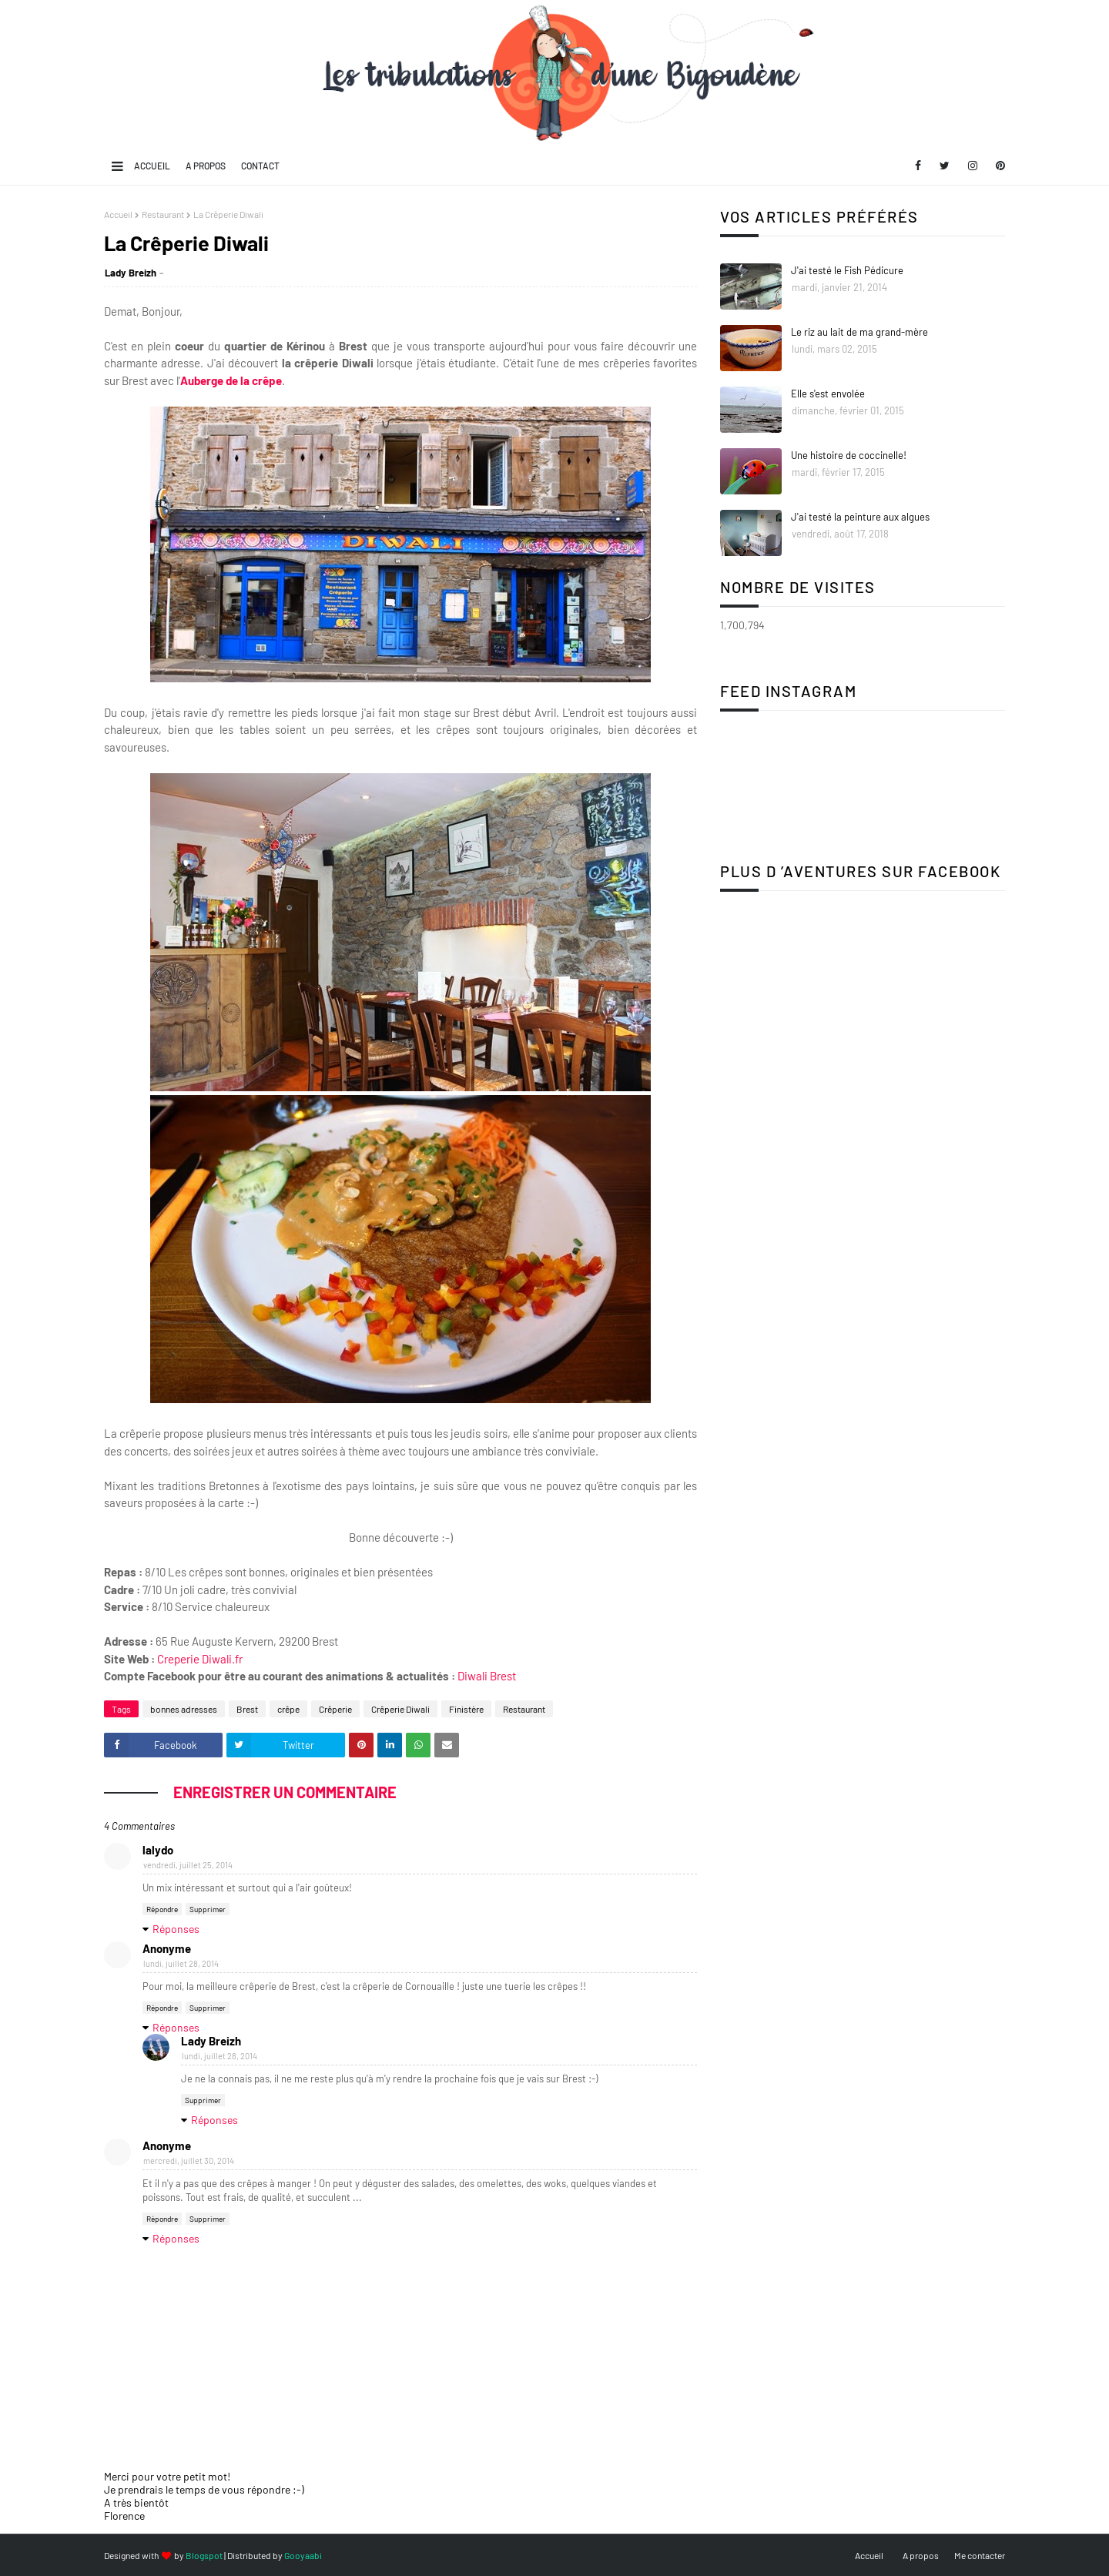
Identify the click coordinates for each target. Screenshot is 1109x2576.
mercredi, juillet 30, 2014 (188, 2161)
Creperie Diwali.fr (200, 1659)
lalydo (157, 1850)
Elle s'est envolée (828, 393)
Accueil (152, 165)
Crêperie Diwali (400, 1708)
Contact (260, 165)
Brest (247, 1708)
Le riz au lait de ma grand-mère (859, 332)
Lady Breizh (130, 272)
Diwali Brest (486, 1676)
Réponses (175, 1928)
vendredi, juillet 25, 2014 (188, 1865)
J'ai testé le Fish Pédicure (847, 270)
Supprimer (207, 1909)
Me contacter (979, 2555)
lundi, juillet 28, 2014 (181, 1963)
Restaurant (163, 214)
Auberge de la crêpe (231, 380)
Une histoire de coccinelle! (848, 455)
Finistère (466, 1708)
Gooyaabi (303, 2555)
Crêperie (335, 1708)
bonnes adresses (183, 1708)
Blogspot (204, 2555)
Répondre (162, 1909)
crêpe (288, 1708)
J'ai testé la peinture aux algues (860, 517)
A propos (206, 165)
